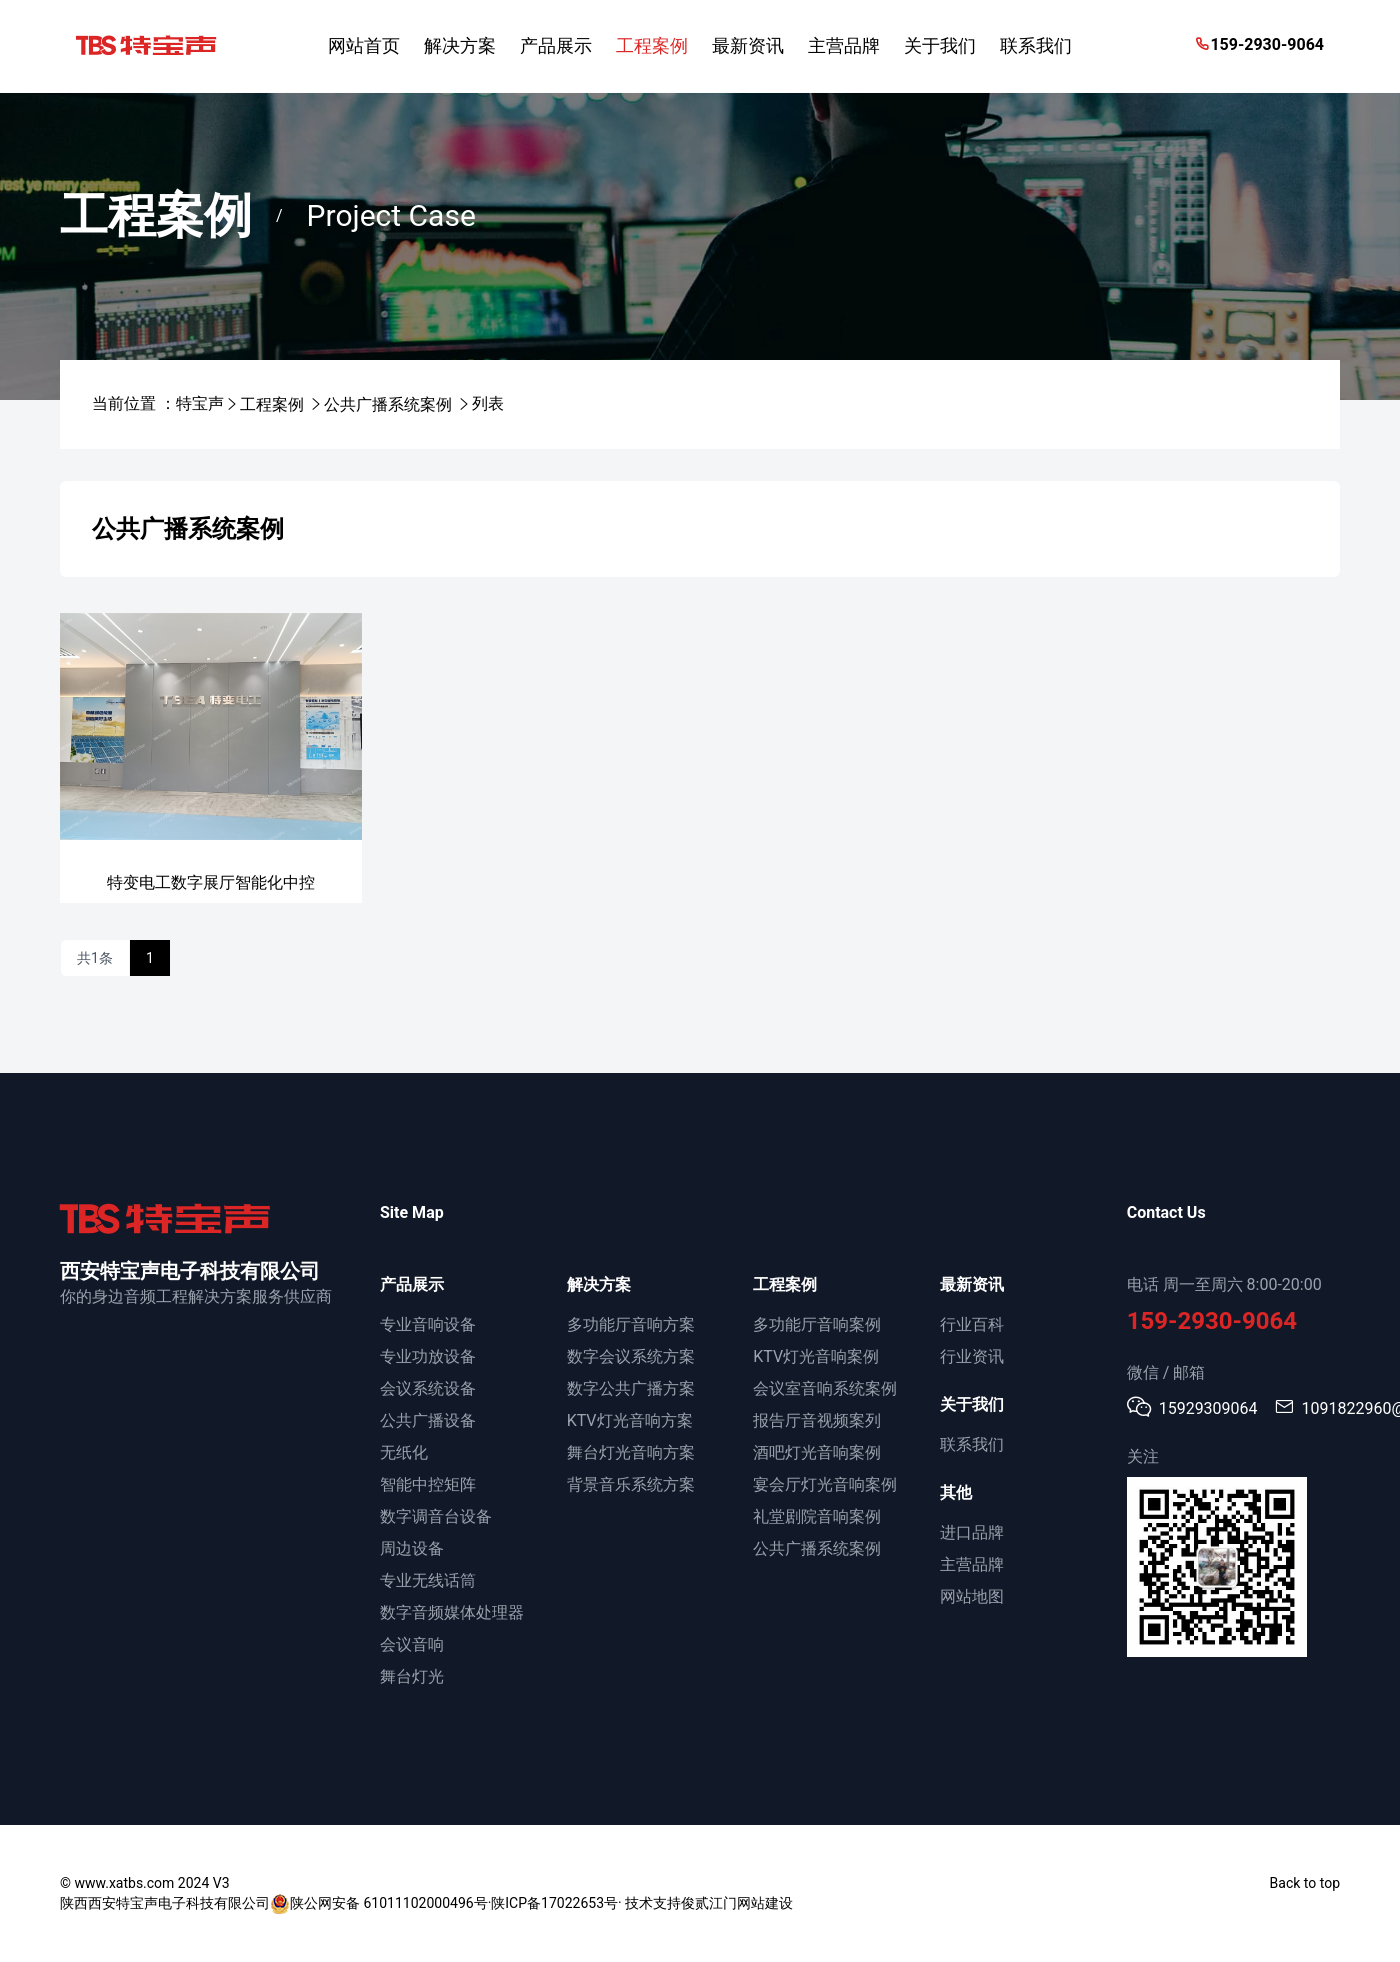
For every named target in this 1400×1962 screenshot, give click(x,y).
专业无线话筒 (428, 1580)
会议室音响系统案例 (825, 1388)
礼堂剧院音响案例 (817, 1516)
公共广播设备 (428, 1420)
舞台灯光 (412, 1676)
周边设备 (412, 1548)
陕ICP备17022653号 (554, 1903)
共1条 (95, 958)
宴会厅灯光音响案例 (825, 1484)
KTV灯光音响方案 (630, 1420)
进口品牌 (972, 1532)
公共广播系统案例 (388, 404)
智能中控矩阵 (428, 1484)
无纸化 (404, 1452)
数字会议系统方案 (631, 1356)
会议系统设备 (428, 1388)
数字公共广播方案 (631, 1388)
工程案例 (272, 404)
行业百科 (972, 1324)
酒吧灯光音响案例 (817, 1452)
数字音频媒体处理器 (452, 1612)
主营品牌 (972, 1564)
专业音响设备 (428, 1324)
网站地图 (972, 1596)
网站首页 (364, 45)
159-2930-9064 (1259, 44)
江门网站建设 (751, 1903)
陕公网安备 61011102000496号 (379, 1904)
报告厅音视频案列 (817, 1420)
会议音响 (412, 1644)
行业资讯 (972, 1356)
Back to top (1305, 1883)
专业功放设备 (428, 1356)
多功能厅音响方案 (631, 1324)
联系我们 (972, 1444)
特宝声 (200, 403)
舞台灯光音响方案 (631, 1452)
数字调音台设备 (436, 1516)
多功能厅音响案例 (817, 1324)
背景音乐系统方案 (631, 1484)
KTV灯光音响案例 (816, 1356)
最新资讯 (972, 1284)
